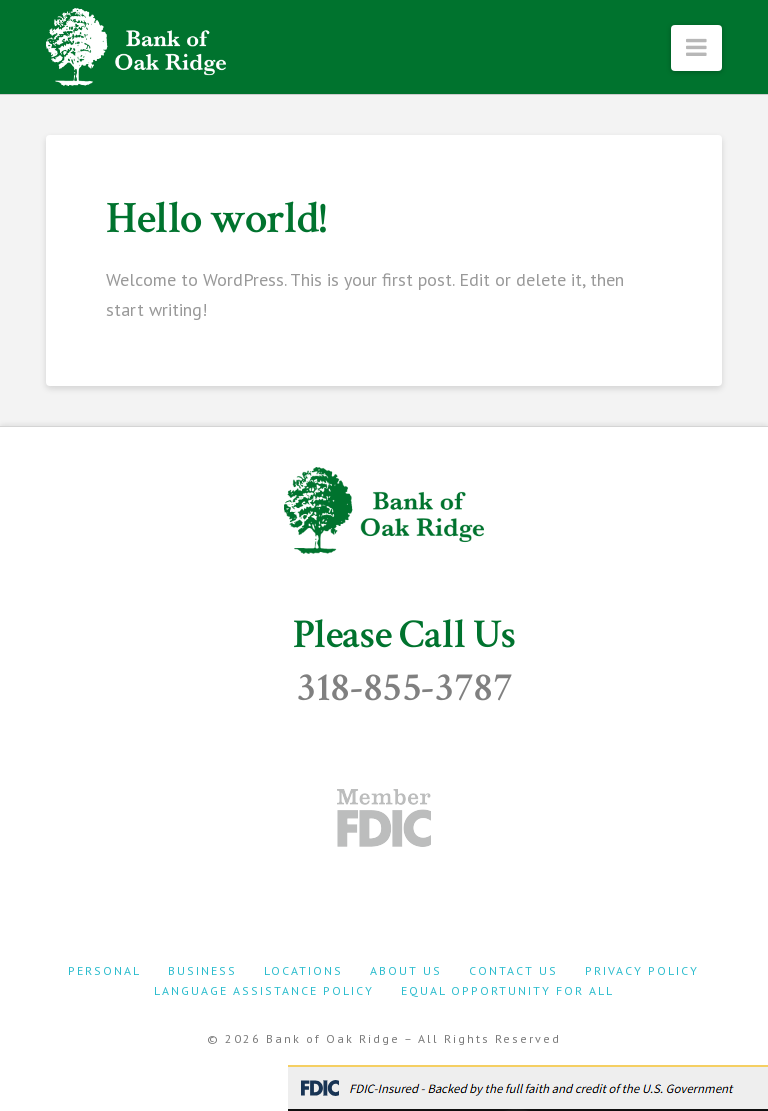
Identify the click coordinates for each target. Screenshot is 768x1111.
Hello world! (216, 218)
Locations (303, 970)
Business (202, 970)
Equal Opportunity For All (507, 990)
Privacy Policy (642, 970)
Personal (104, 970)
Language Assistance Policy (264, 990)
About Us (406, 970)
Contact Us (513, 970)
